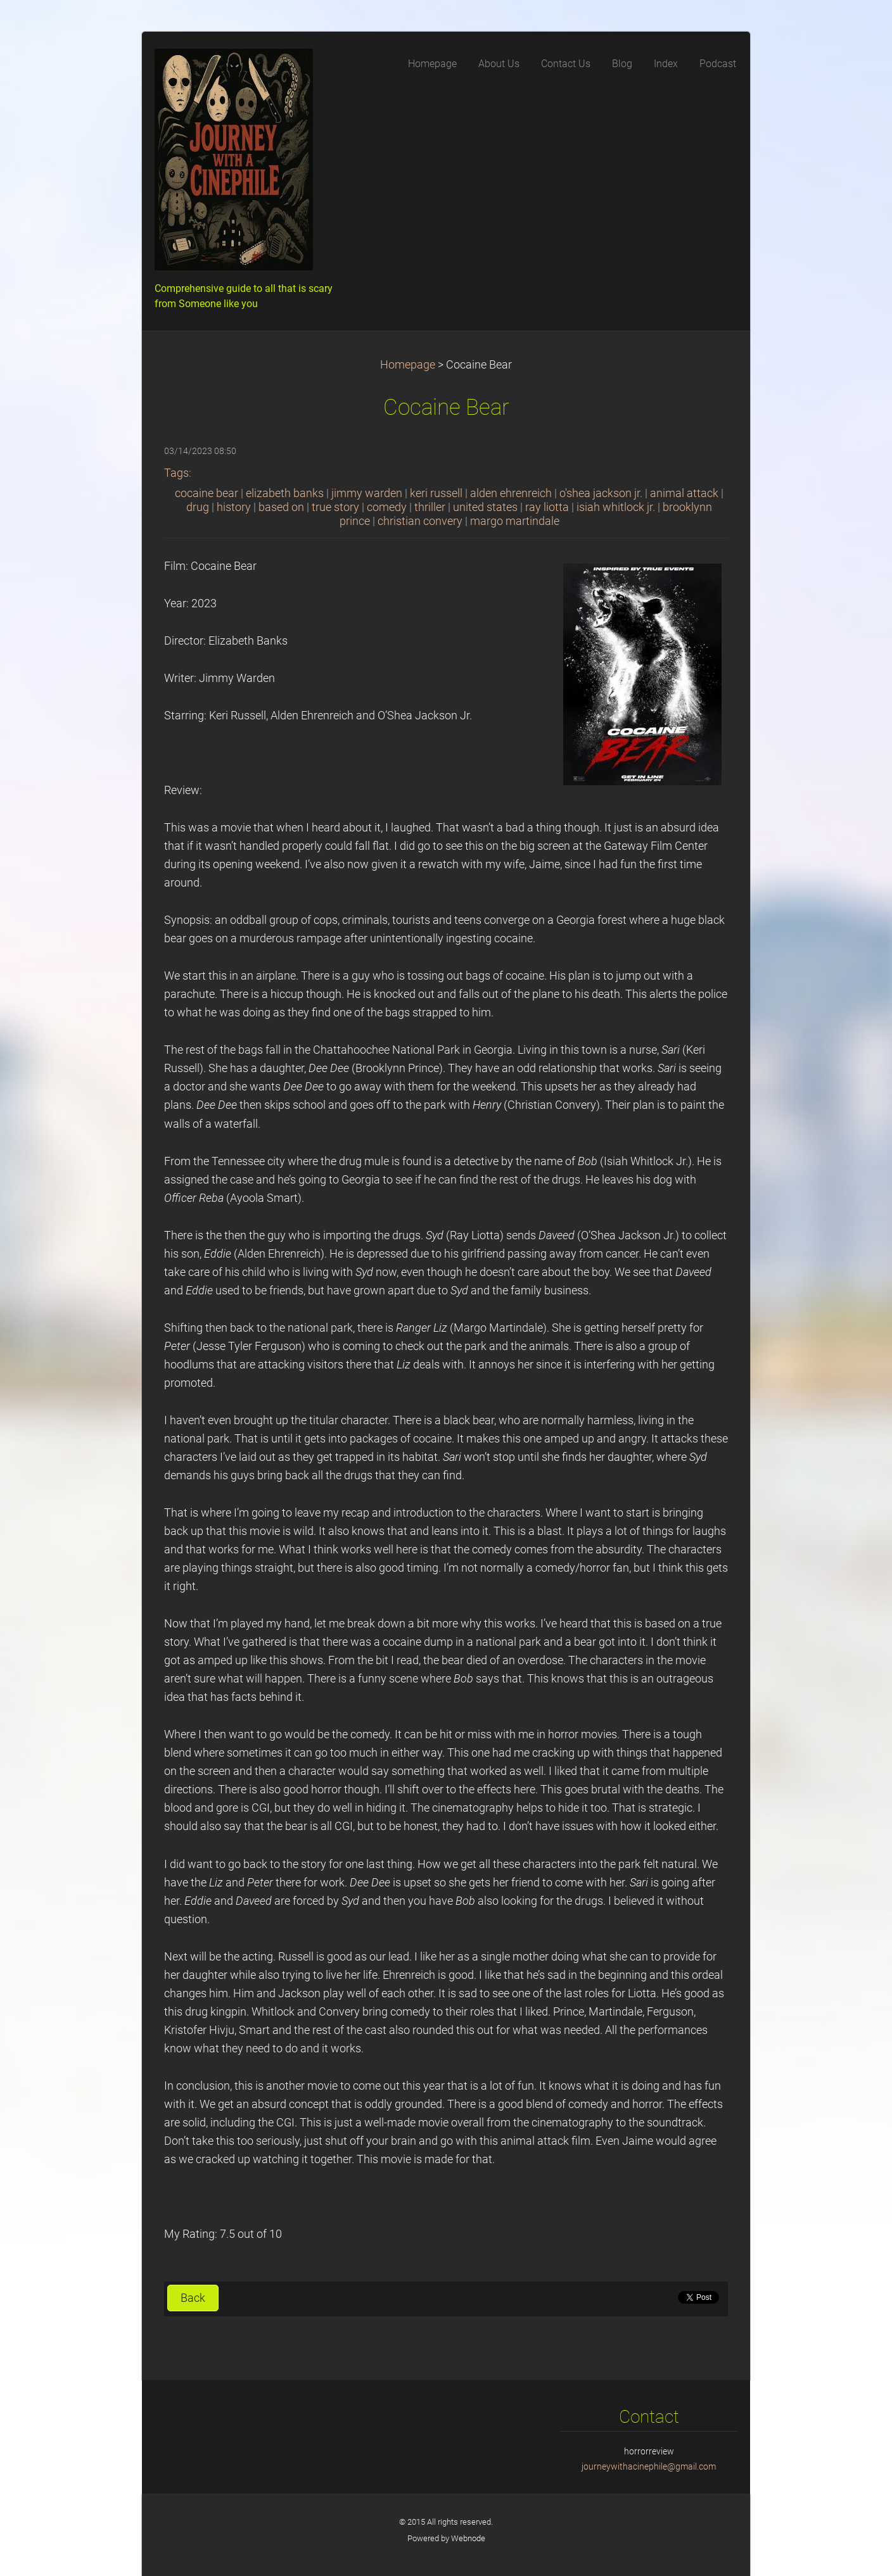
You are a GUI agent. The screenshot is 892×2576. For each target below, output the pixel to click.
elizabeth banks (285, 493)
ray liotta (547, 507)
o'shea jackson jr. (600, 493)
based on (281, 507)
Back (193, 2298)
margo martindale (514, 521)
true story (335, 507)
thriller (429, 507)
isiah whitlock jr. (616, 507)
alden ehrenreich (511, 493)
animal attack (684, 493)
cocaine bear (206, 493)
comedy (387, 507)
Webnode (468, 2538)
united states (485, 507)
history (234, 507)
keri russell (436, 493)
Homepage (407, 364)
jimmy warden (366, 493)
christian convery (420, 521)
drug (197, 507)
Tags (176, 473)
